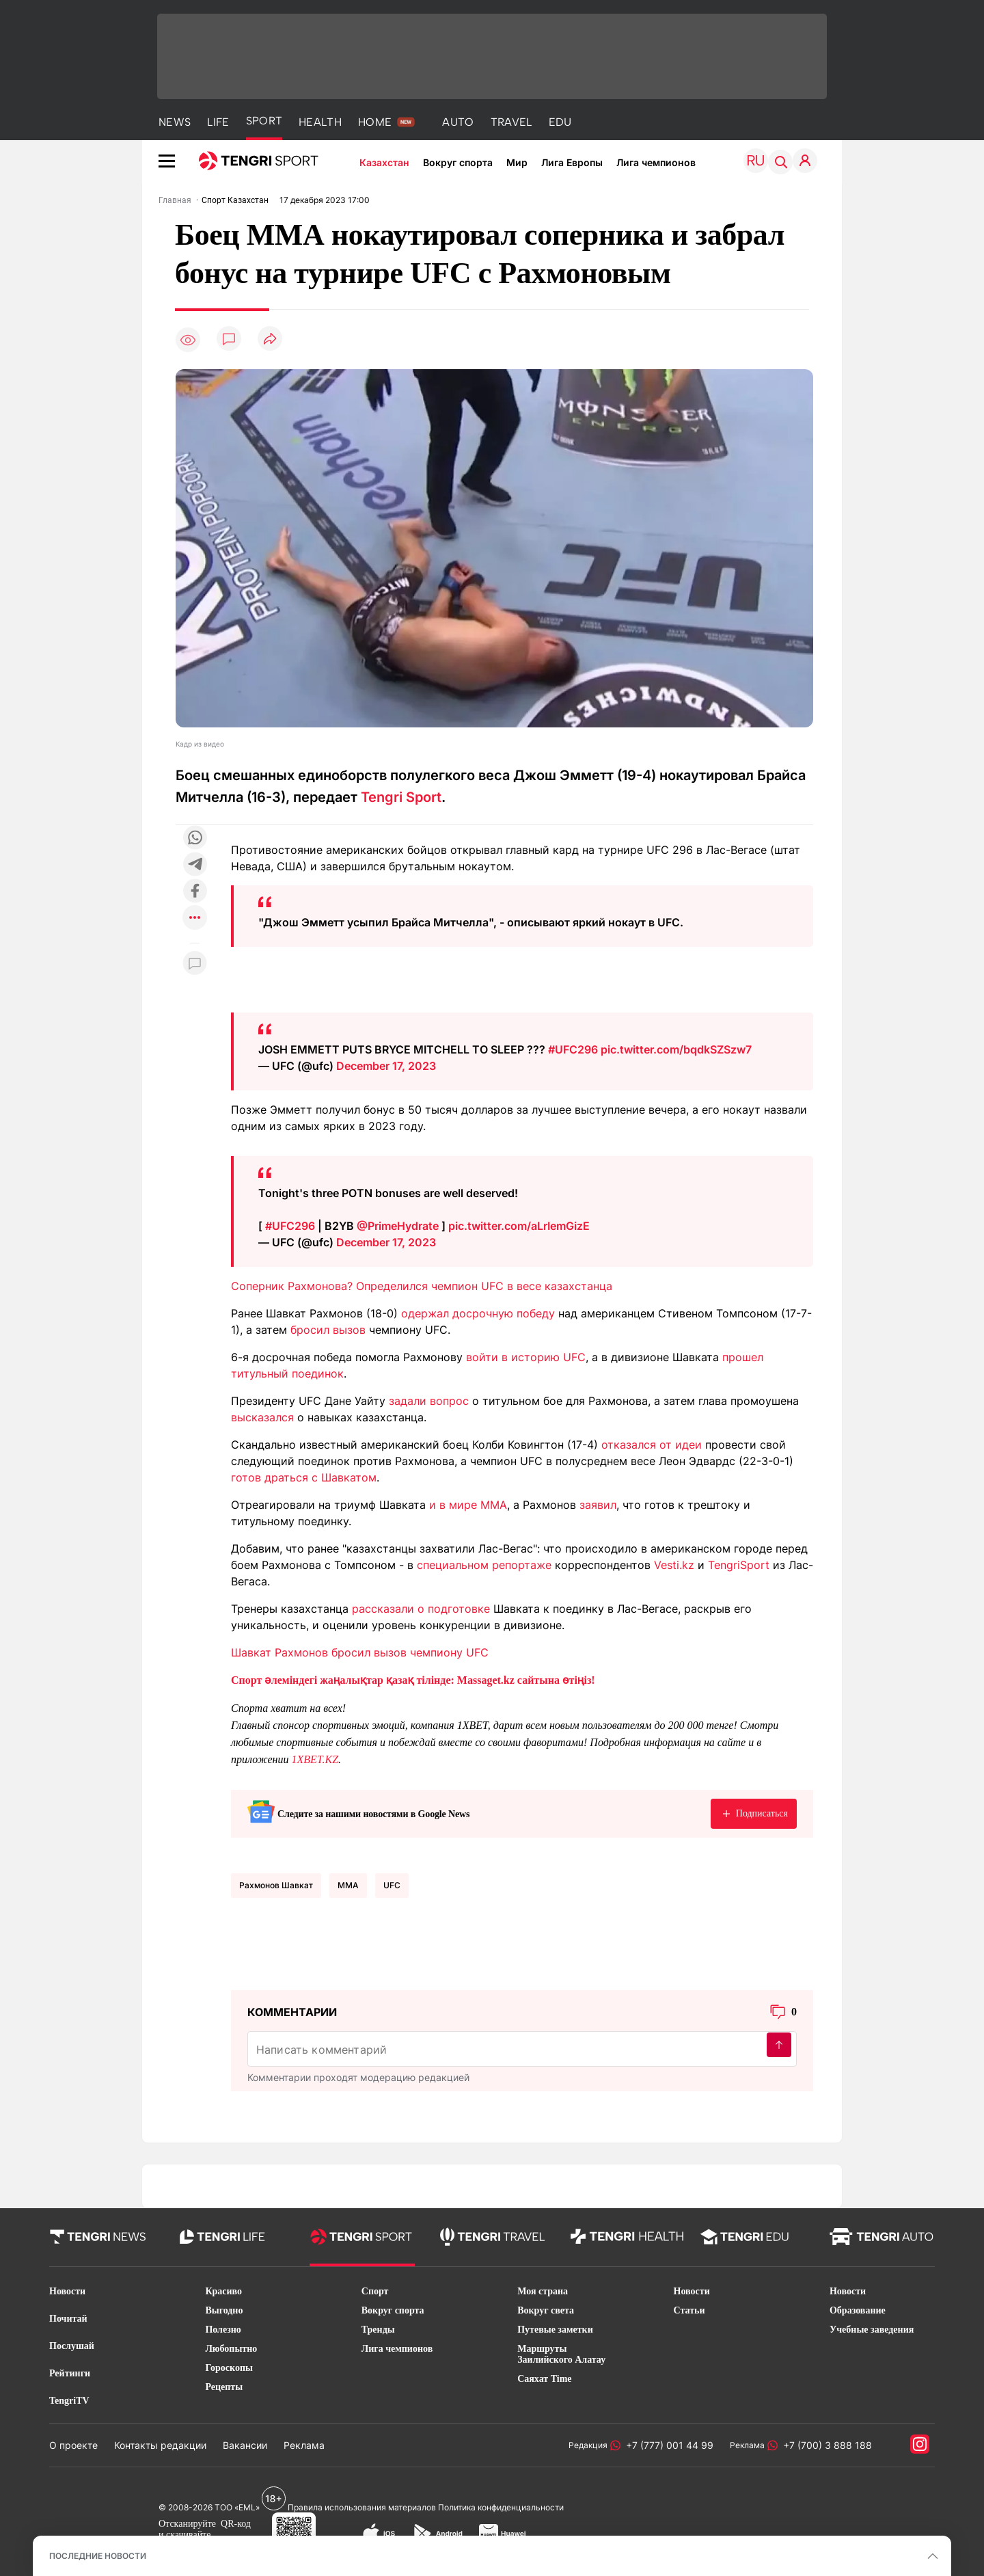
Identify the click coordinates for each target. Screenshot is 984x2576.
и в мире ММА (468, 1505)
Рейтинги (69, 2373)
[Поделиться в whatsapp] (194, 838)
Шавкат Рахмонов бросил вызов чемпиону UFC (360, 1652)
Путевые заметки (555, 2329)
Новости (67, 2291)
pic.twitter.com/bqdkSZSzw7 (676, 1049)
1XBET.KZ (314, 1759)
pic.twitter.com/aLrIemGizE (519, 1226)
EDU (560, 122)
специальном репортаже (484, 1565)
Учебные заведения (872, 2329)
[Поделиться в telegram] (194, 865)
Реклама (304, 2445)
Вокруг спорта (458, 162)
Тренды (378, 2329)
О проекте (73, 2445)
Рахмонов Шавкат (276, 1885)
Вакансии (245, 2445)
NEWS (175, 122)
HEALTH (320, 122)
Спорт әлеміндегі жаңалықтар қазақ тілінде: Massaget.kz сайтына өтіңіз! (413, 1680)
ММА (348, 1885)
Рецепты (224, 2387)
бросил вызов (328, 1330)
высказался (262, 1417)
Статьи (689, 2310)
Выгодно (224, 2310)
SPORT (264, 120)
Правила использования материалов (362, 2507)
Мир (517, 162)
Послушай (71, 2346)
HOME (375, 122)
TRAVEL (511, 122)
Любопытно (231, 2349)
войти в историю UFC (526, 1357)
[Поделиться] (270, 339)
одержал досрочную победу (478, 1313)
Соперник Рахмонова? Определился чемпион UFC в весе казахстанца (421, 1286)
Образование (858, 2310)
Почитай (68, 2318)
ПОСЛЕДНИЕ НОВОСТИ (97, 2556)
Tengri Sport (401, 797)
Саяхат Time (544, 2379)
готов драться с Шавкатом (304, 1477)
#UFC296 (573, 1049)
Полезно (223, 2329)
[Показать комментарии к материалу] (194, 963)
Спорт (375, 2291)
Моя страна (542, 2291)
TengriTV (69, 2401)
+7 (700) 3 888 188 (825, 2445)
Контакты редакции (160, 2445)
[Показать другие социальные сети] (194, 918)
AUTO (458, 122)
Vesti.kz (674, 1565)
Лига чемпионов (656, 162)
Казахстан (384, 162)
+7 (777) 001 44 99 (666, 2445)
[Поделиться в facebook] (194, 891)
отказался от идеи (651, 1444)
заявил (597, 1505)
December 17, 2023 (386, 1066)
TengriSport (738, 1565)
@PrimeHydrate (398, 1226)
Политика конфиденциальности (501, 2507)
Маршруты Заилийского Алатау (561, 2354)
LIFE (218, 122)
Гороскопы (229, 2368)
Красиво (223, 2291)
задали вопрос (429, 1401)
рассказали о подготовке (421, 1608)
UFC (391, 1885)
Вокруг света (545, 2310)
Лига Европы (572, 162)
